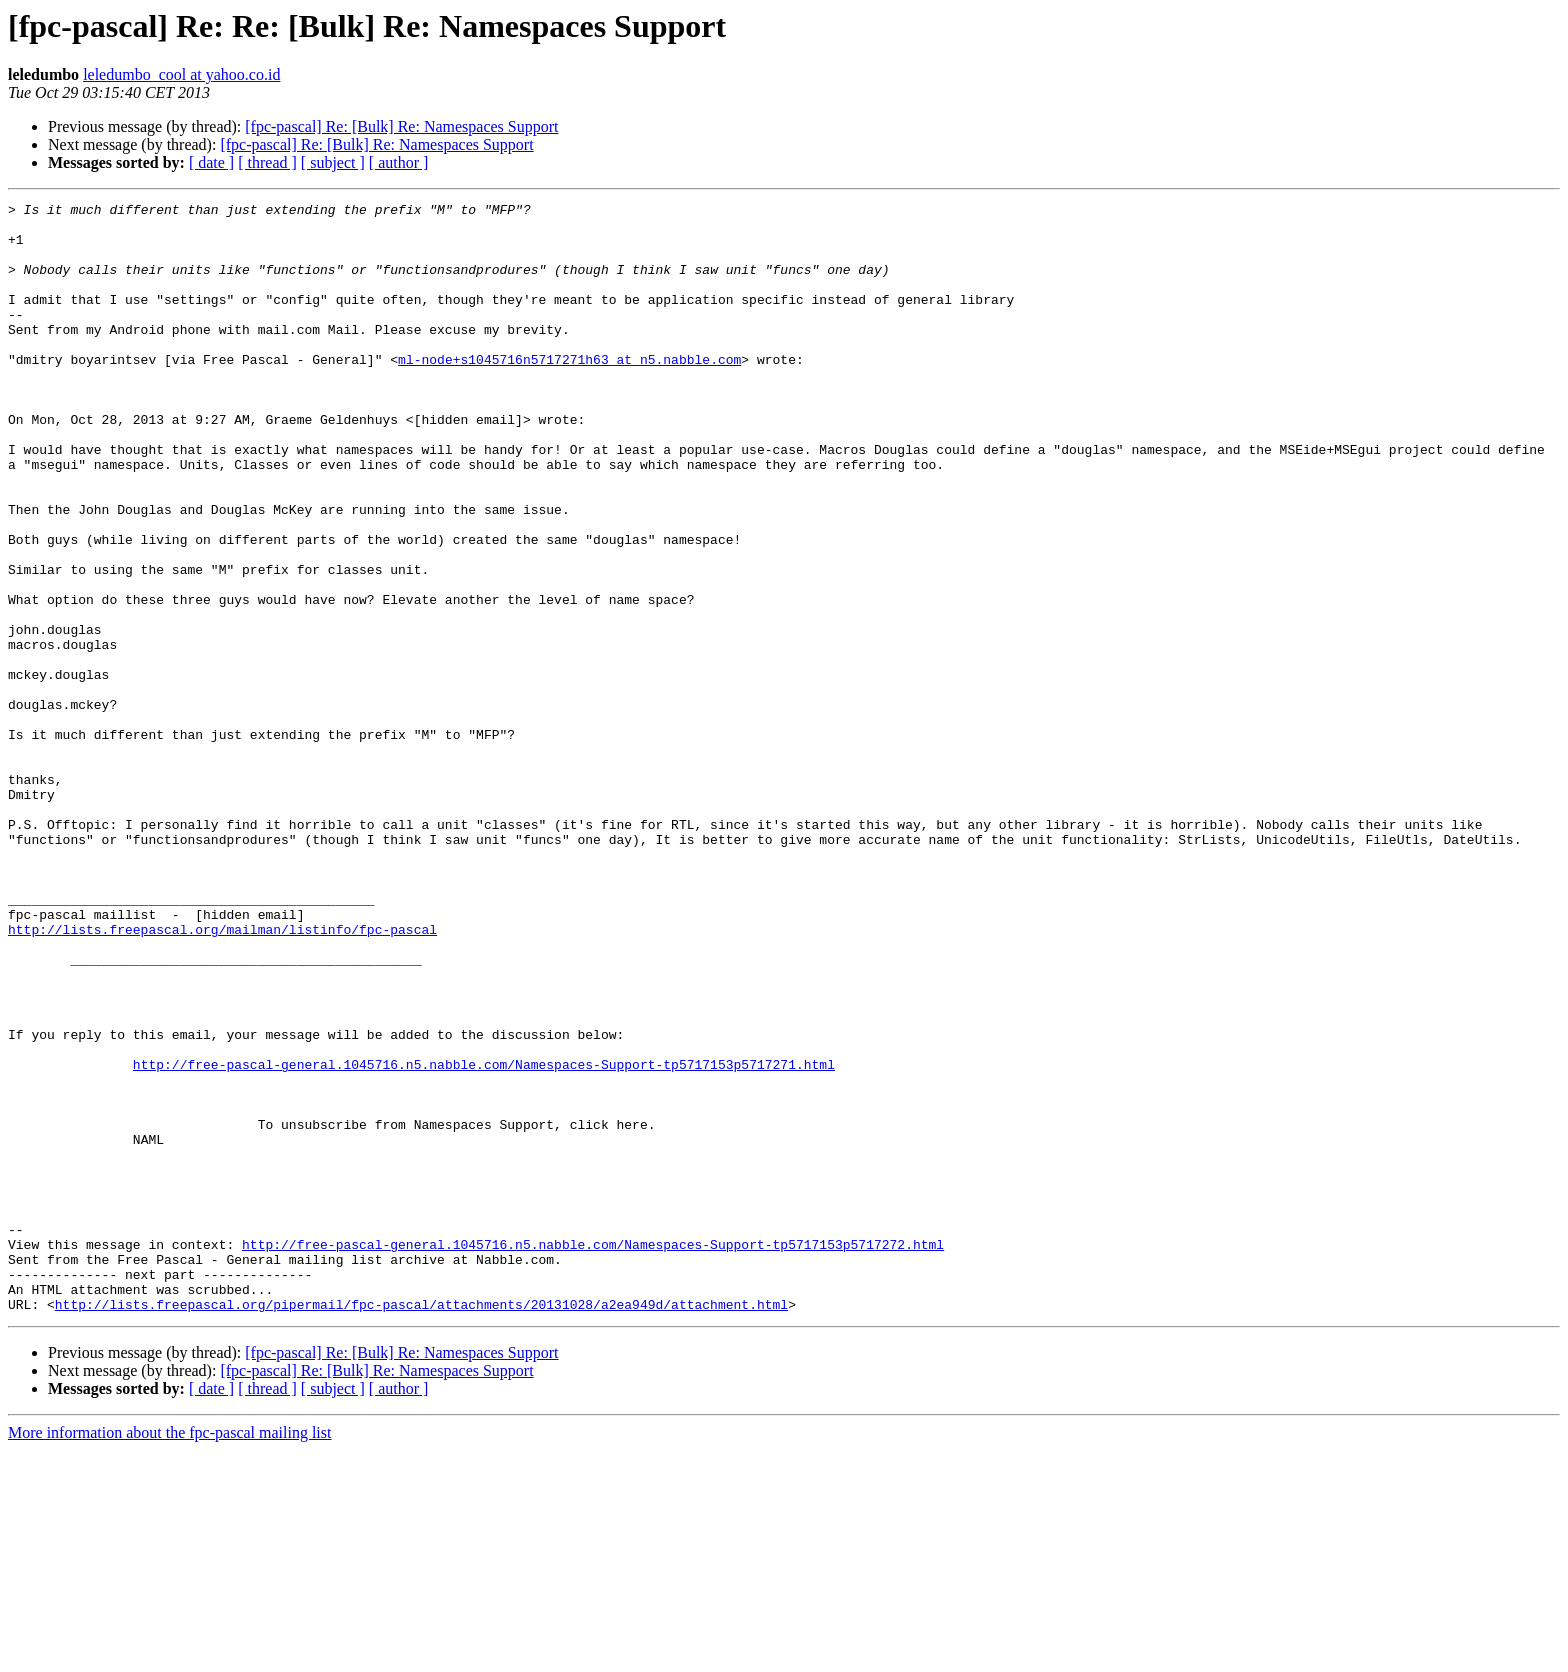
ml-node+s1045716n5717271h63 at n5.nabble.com (569, 392)
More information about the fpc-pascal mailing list (169, 1654)
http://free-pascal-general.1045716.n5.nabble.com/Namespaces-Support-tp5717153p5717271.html (484, 1238)
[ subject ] (333, 162)
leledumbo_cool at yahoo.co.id (181, 74)
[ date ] (211, 162)
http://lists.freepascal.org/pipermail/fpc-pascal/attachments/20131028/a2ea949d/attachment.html (421, 1526)
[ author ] (399, 162)
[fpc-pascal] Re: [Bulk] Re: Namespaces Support (401, 126)
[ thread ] (267, 162)
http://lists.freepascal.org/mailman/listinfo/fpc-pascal (222, 1076)
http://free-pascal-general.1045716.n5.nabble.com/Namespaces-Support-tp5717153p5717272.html (593, 1454)
